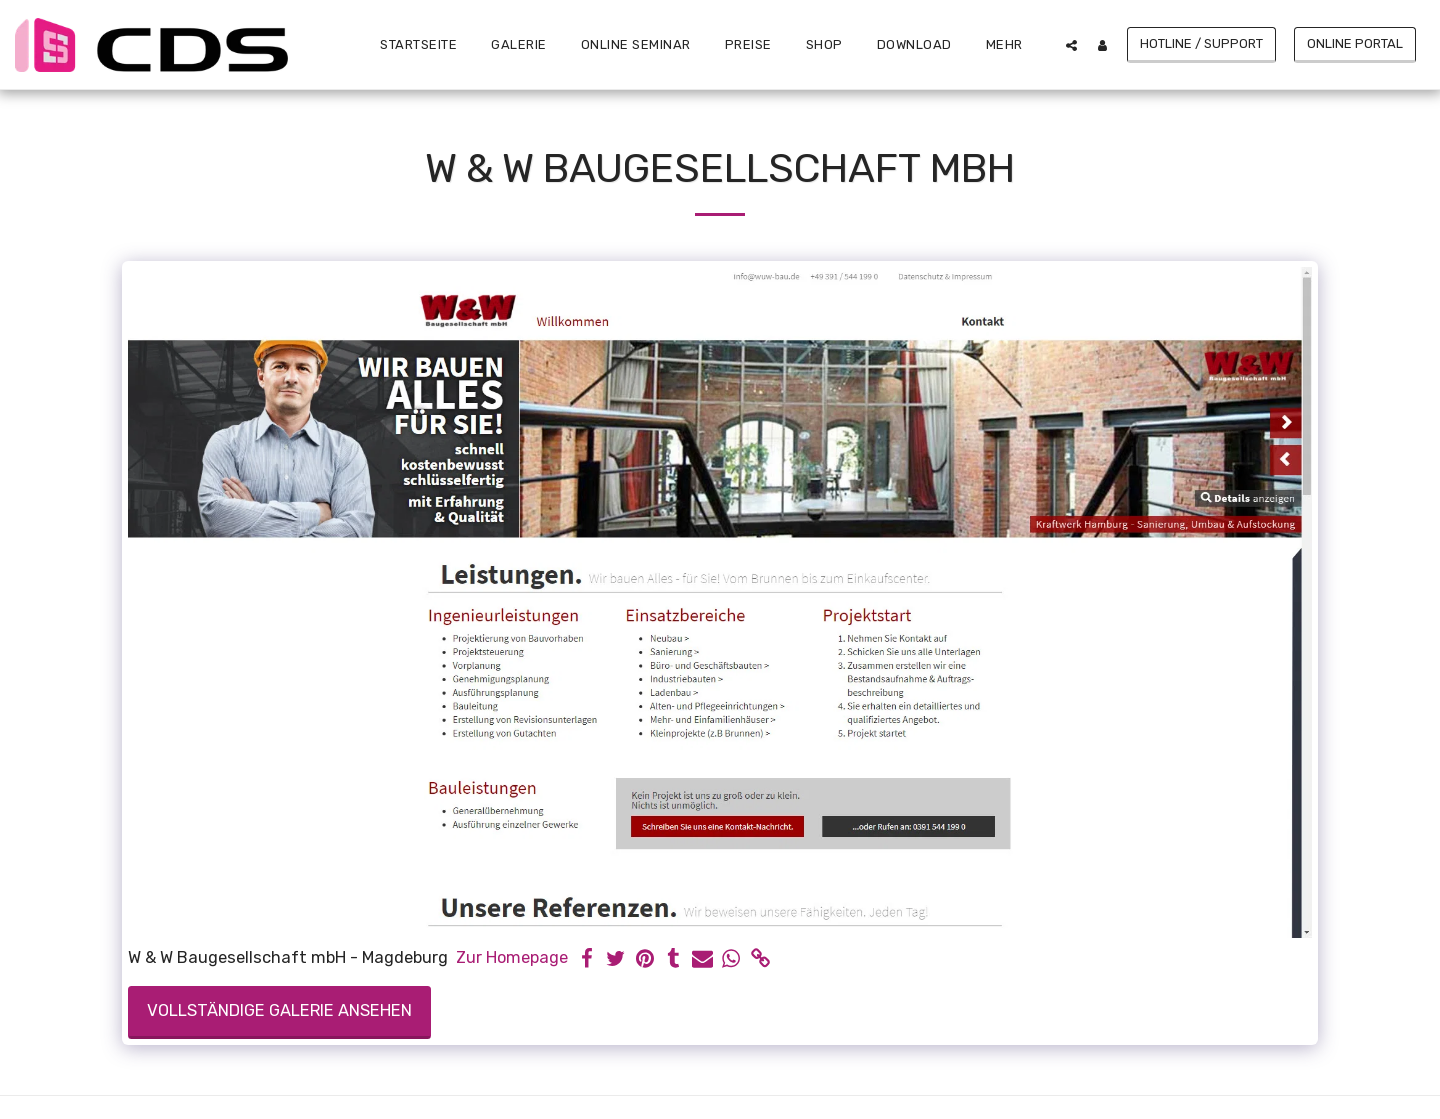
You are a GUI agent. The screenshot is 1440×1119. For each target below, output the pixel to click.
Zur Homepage (512, 957)
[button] (1071, 45)
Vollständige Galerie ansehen (279, 1010)
